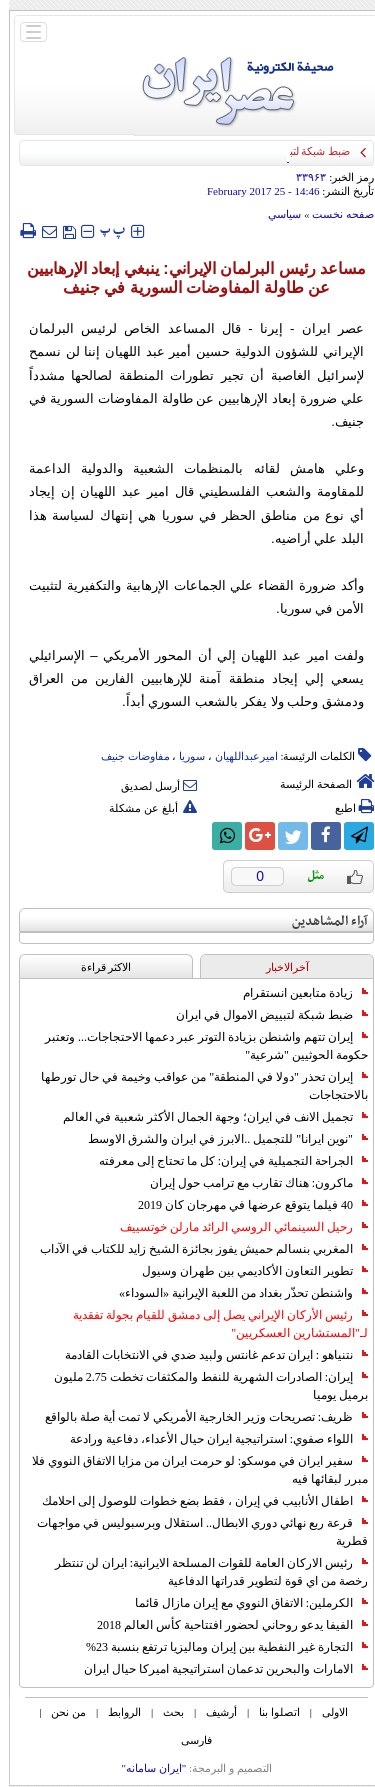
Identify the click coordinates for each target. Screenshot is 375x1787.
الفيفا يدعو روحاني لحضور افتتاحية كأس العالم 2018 (223, 1625)
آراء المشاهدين (321, 921)
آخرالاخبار (278, 967)
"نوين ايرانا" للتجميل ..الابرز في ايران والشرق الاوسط (219, 1139)
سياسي (275, 214)
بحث (164, 1712)
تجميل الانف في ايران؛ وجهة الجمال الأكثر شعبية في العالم (206, 1117)
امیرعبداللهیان (237, 756)
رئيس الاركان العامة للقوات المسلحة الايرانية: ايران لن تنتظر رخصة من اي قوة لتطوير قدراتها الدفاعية (202, 1572)
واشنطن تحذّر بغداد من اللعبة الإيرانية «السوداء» (234, 1293)
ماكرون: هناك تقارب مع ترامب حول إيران (250, 1183)
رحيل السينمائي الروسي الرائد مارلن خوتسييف (235, 1227)
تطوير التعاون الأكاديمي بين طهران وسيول (246, 1271)
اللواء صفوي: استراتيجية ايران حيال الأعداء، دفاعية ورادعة (210, 1439)
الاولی (326, 1712)
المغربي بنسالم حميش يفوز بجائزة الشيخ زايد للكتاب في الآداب (195, 1249)
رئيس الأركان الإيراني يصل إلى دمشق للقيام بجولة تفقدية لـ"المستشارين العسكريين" (211, 1324)
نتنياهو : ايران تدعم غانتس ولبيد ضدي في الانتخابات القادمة (207, 1355)
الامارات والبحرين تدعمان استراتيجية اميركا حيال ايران (217, 1669)
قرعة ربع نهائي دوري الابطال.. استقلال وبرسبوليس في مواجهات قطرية (193, 1532)
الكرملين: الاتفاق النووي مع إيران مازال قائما (242, 1603)
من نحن (59, 1712)
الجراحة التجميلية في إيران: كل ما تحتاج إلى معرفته (224, 1161)
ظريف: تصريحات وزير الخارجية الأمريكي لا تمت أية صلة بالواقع (197, 1417)
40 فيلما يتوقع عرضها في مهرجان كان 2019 (244, 1205)
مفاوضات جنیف (126, 756)
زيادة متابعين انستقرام (296, 993)
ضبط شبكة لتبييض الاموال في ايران (263, 1015)
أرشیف (212, 1712)
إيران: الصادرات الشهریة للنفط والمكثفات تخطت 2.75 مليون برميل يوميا (202, 1386)
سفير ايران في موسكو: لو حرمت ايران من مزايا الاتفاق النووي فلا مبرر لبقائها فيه (191, 1470)
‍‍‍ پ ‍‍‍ (104, 230)
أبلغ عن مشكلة (144, 808)
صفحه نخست (334, 214)
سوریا (183, 756)
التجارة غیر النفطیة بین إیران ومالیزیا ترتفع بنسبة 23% (218, 1647)
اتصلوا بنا (270, 1712)
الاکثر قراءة (97, 967)
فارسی (187, 1740)
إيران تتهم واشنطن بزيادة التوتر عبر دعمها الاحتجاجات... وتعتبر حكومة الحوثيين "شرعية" (197, 1046)
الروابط (115, 1712)
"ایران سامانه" (144, 1768)
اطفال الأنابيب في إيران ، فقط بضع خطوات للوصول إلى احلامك (196, 1501)
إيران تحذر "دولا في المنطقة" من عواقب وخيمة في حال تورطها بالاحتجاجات (195, 1086)
